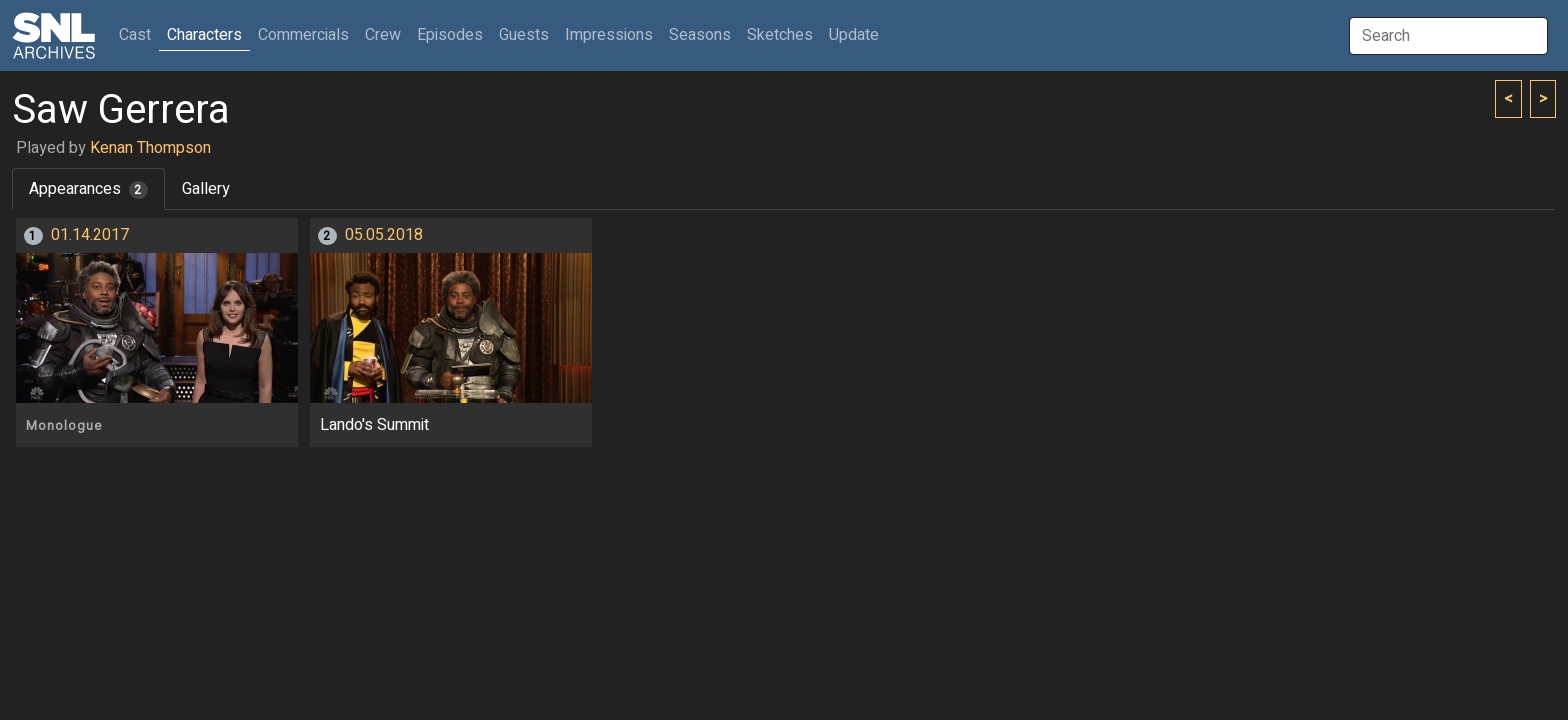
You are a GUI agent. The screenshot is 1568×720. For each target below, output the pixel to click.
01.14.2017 (90, 235)
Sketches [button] (780, 35)
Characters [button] (204, 35)
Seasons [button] (700, 35)
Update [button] (854, 35)
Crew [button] (383, 35)
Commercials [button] (303, 35)
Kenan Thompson (150, 148)
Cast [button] (139, 34)
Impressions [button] (609, 35)
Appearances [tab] (88, 189)
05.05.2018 (384, 235)
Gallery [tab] (206, 189)
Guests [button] (524, 35)
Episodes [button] (450, 35)
